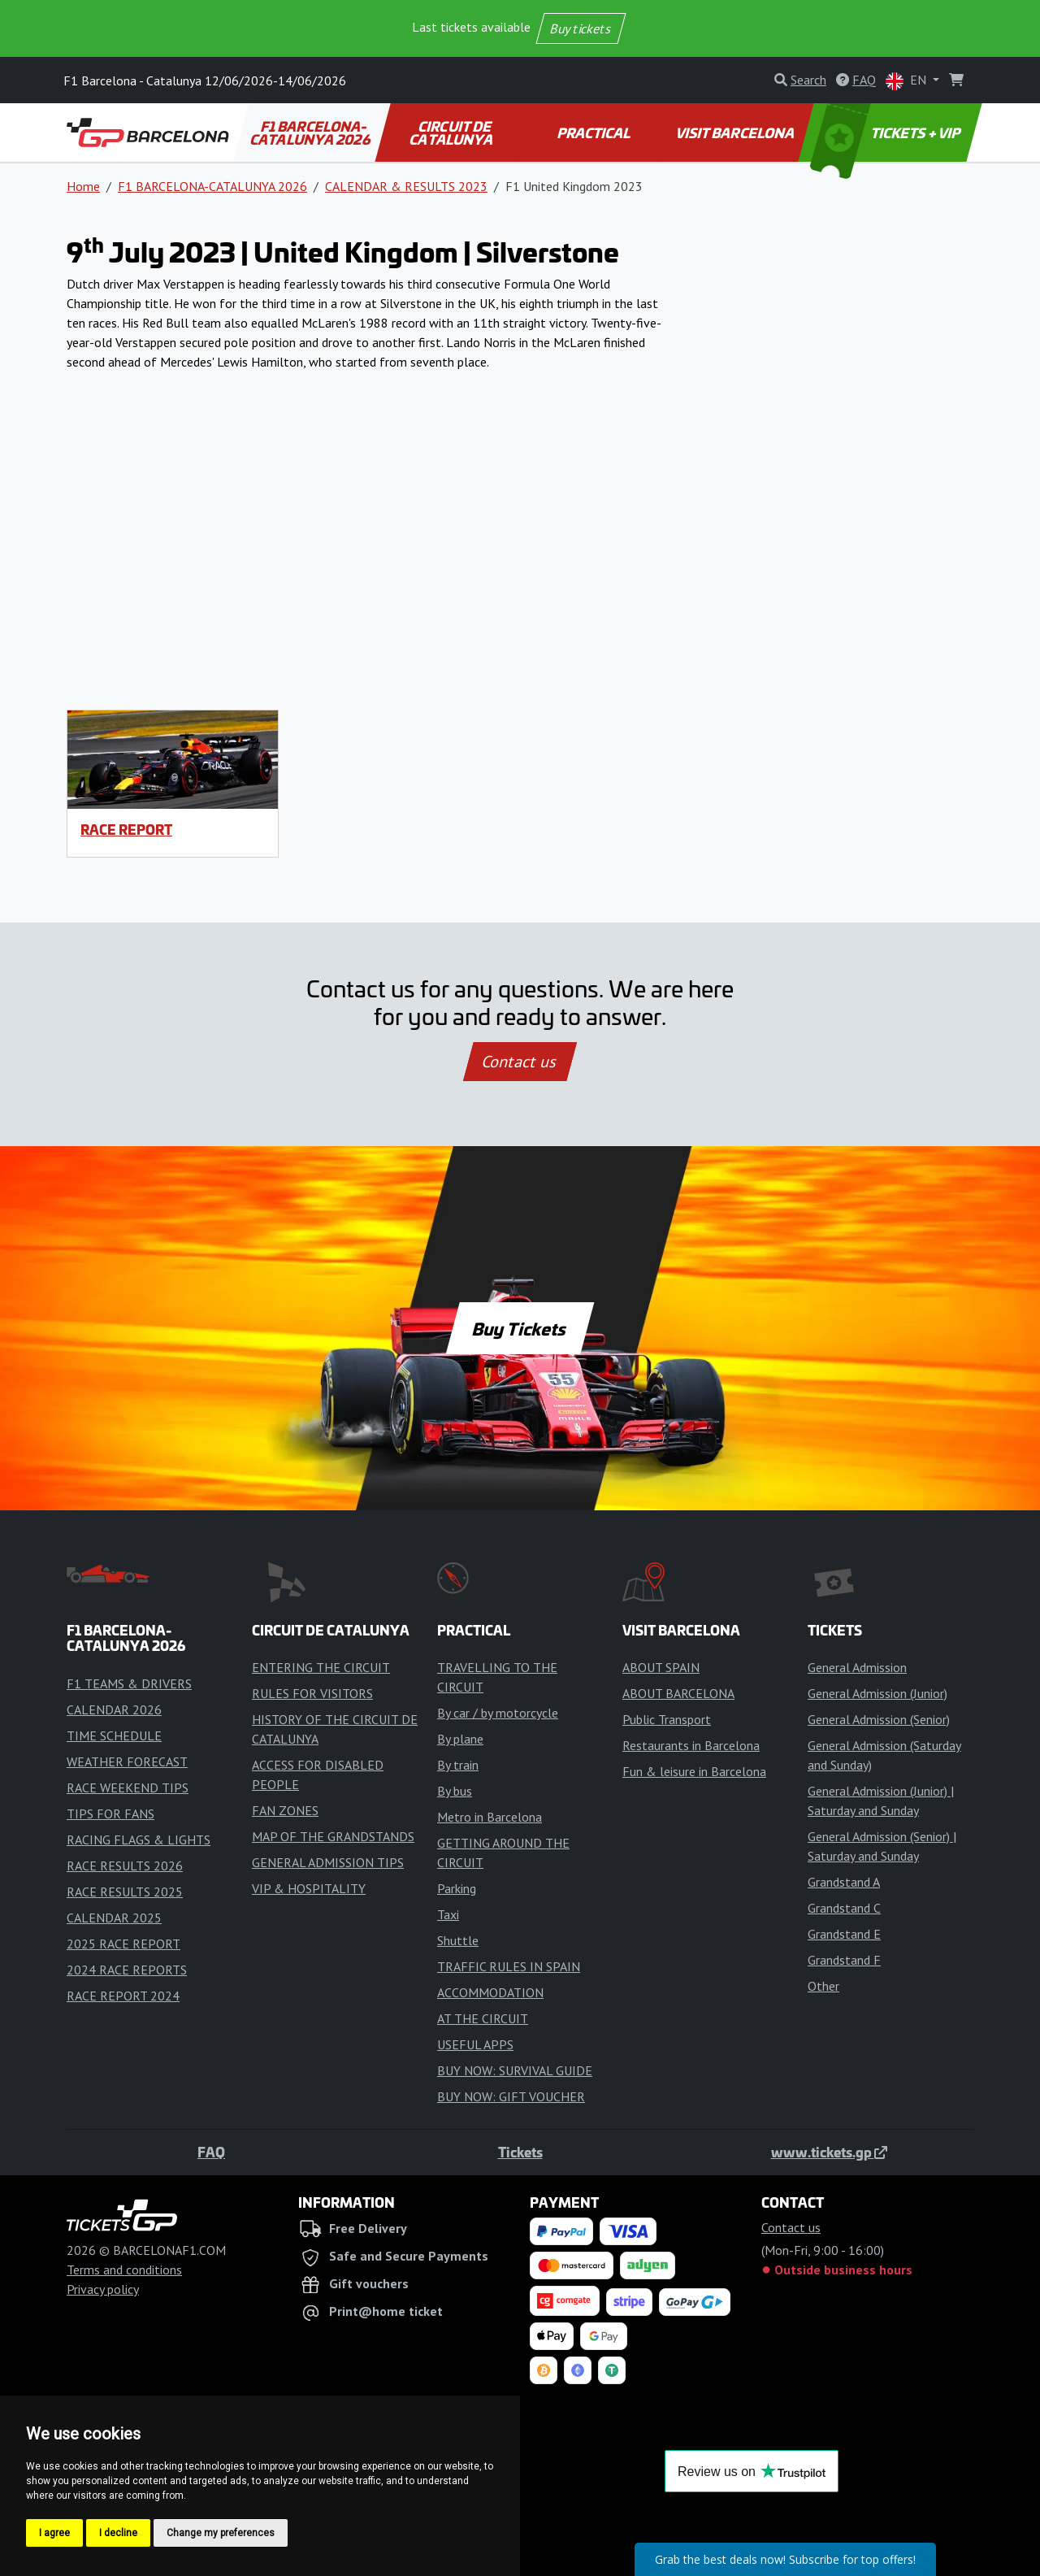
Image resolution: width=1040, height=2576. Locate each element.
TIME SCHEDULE (114, 1735)
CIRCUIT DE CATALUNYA (452, 132)
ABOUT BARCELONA (678, 1693)
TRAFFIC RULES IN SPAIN (508, 1966)
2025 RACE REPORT (123, 1943)
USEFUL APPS (475, 2044)
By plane (460, 1739)
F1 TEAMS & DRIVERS (129, 1683)
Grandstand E (844, 1934)
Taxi (448, 1914)
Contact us (520, 1061)
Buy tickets (580, 28)
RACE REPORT (126, 829)
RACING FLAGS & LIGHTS (138, 1839)
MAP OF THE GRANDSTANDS (333, 1836)
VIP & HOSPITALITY (309, 1888)
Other (823, 1986)
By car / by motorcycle (497, 1713)
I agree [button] (54, 2533)
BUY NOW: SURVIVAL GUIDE (514, 2070)
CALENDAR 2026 (114, 1709)
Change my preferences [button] (221, 2533)
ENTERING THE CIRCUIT (321, 1667)
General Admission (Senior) (879, 1719)
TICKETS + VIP (887, 132)
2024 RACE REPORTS (127, 1969)
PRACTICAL (595, 132)
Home (83, 186)
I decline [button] (118, 2533)
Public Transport (666, 1719)
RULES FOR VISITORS (312, 1693)
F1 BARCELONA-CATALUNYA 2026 (311, 132)
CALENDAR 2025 (114, 1917)
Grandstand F (844, 1960)
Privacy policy (103, 2289)
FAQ (211, 2151)
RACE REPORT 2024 (123, 1995)
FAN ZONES (285, 1810)
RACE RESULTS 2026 (125, 1865)
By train (458, 1765)
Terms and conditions (124, 2269)
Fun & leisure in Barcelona (694, 1771)
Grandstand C (844, 1908)
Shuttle (458, 1940)
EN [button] (908, 81)
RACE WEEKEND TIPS (127, 1787)
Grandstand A (844, 1882)
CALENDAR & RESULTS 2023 (406, 186)
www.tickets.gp (829, 2151)
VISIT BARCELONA (736, 132)
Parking (456, 1888)
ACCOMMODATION (490, 1992)
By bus (454, 1791)
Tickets (520, 2151)
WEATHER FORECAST (127, 1761)
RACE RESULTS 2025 (125, 1891)
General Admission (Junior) (877, 1693)
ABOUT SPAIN (661, 1667)
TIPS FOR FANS (110, 1813)
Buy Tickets (520, 1328)
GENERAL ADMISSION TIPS (328, 1862)
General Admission (857, 1667)
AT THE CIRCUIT (482, 2018)
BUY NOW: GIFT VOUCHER (511, 2096)
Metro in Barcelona (489, 1817)
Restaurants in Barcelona (691, 1745)
